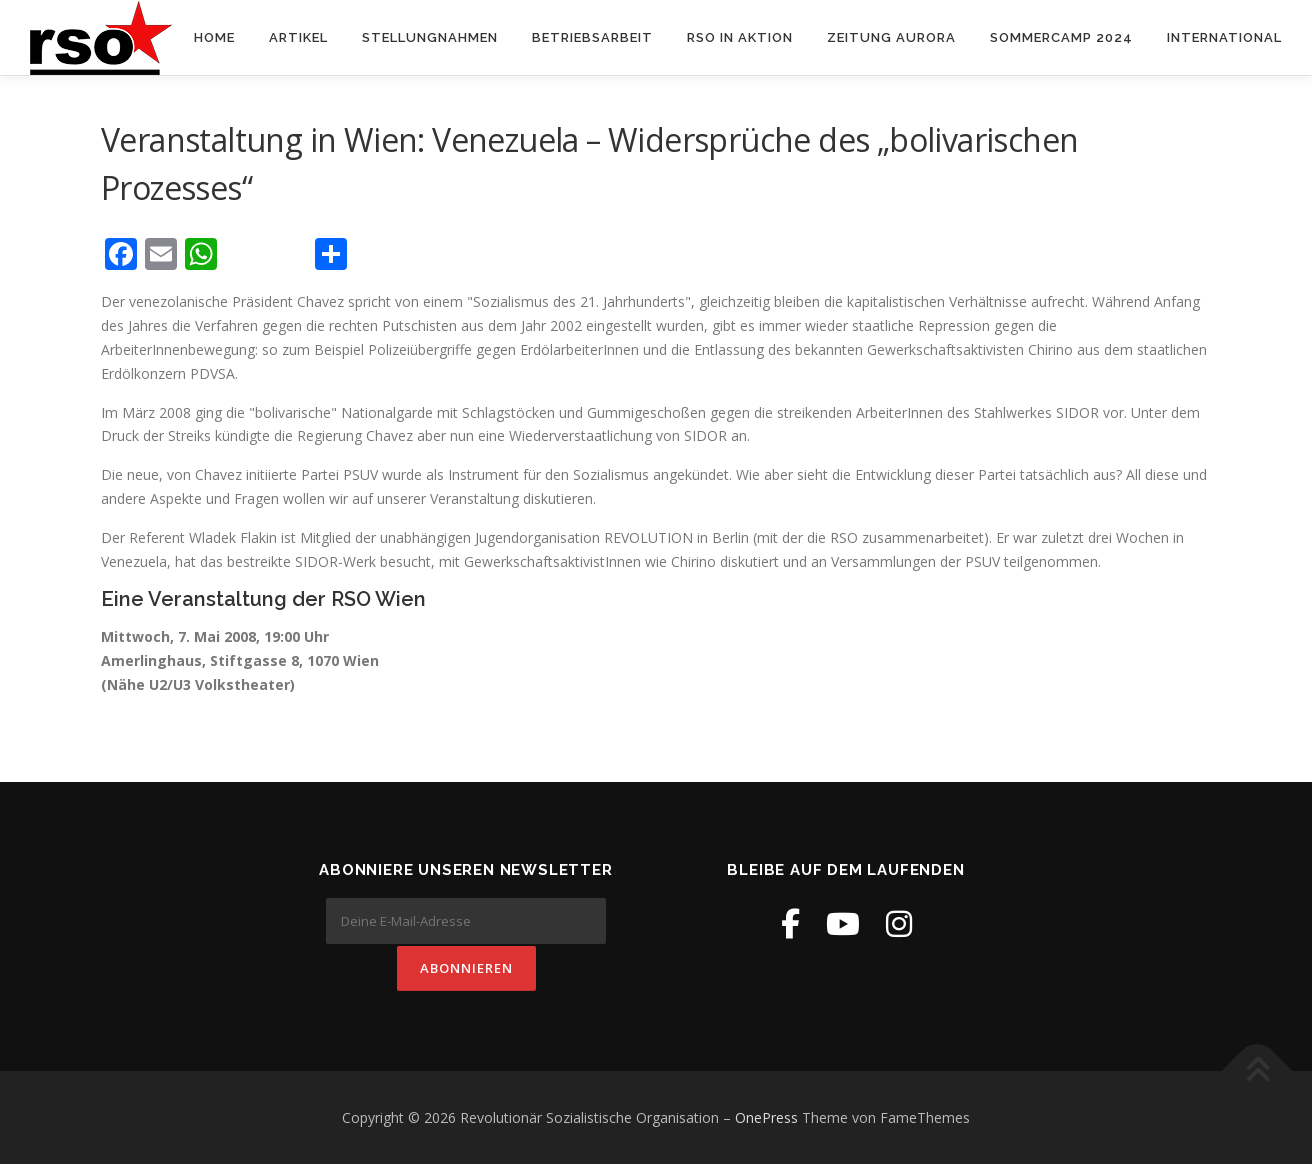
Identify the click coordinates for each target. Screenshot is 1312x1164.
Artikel (298, 37)
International (1224, 37)
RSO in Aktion (740, 37)
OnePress (766, 1116)
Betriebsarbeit (592, 37)
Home (214, 37)
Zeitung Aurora (891, 37)
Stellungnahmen (430, 37)
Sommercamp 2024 (1061, 37)
